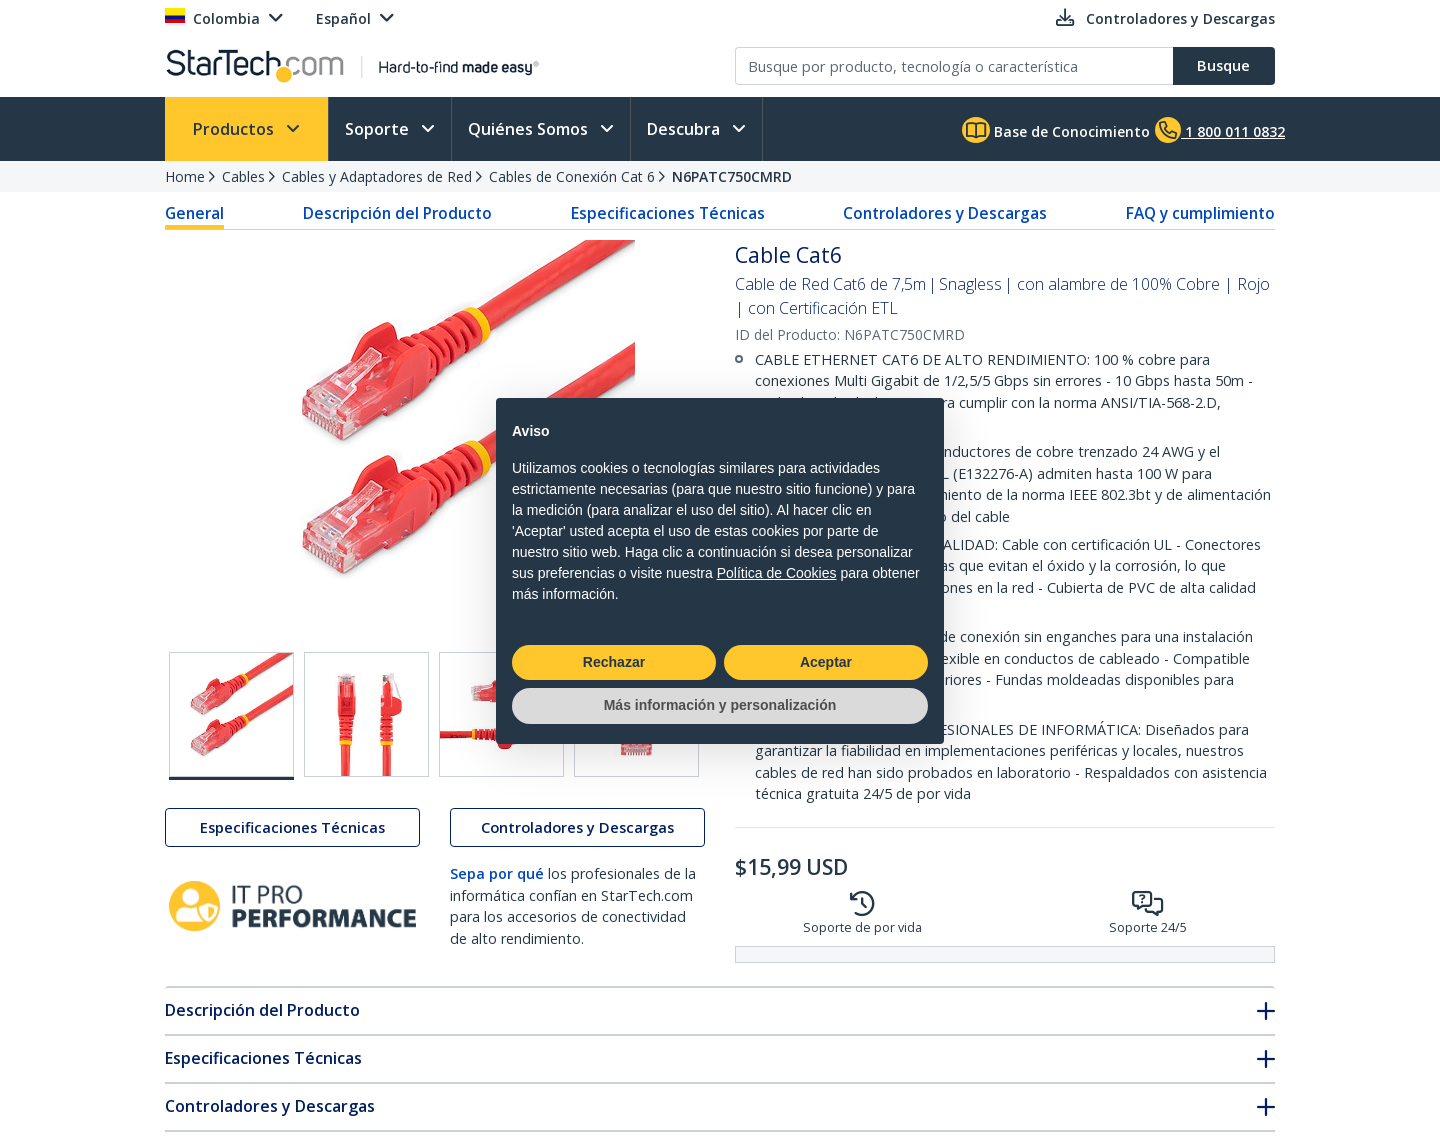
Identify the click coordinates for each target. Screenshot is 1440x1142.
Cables (243, 176)
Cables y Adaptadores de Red (377, 176)
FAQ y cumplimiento (1200, 213)
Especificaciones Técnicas (668, 213)
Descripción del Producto (397, 213)
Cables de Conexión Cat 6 (572, 176)
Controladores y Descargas (945, 213)
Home (185, 176)
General (194, 213)
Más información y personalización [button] (720, 705)
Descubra (685, 129)
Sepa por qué (497, 873)
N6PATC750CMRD (732, 176)
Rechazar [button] (614, 662)
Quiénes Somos (530, 129)
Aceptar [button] (826, 662)
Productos (235, 129)
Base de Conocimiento (1056, 130)
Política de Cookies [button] (777, 573)
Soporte (379, 129)
